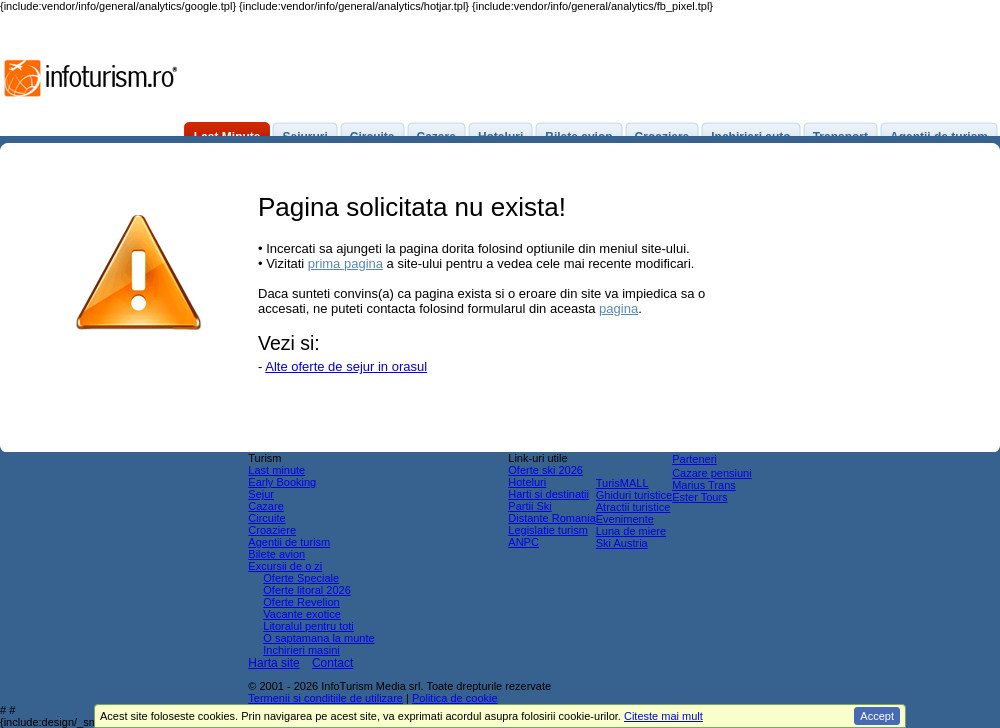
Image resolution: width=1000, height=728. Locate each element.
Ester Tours (699, 497)
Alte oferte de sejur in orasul (346, 366)
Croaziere (272, 530)
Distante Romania (551, 518)
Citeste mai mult (663, 716)
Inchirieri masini (301, 650)
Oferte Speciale (301, 578)
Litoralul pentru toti (308, 626)
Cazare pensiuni (712, 473)
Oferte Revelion (301, 602)
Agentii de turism (289, 542)
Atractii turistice (633, 507)
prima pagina (345, 263)
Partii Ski (529, 506)
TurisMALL (622, 483)
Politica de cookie (455, 698)
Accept (877, 716)
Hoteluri (527, 482)
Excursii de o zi (285, 566)
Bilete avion (276, 554)
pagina (618, 308)
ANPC (523, 542)
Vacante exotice (301, 614)
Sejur (261, 494)
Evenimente (625, 519)
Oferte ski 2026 (545, 470)
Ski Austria (622, 543)
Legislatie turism (547, 530)
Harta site (273, 663)
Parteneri (694, 459)
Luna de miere (631, 531)
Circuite (266, 518)
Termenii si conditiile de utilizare (325, 698)
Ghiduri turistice (634, 495)
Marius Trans (704, 485)
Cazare (265, 506)
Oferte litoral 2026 (306, 590)
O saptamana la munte (318, 638)
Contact (332, 663)
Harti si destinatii (548, 494)
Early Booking (282, 482)
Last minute (276, 470)
